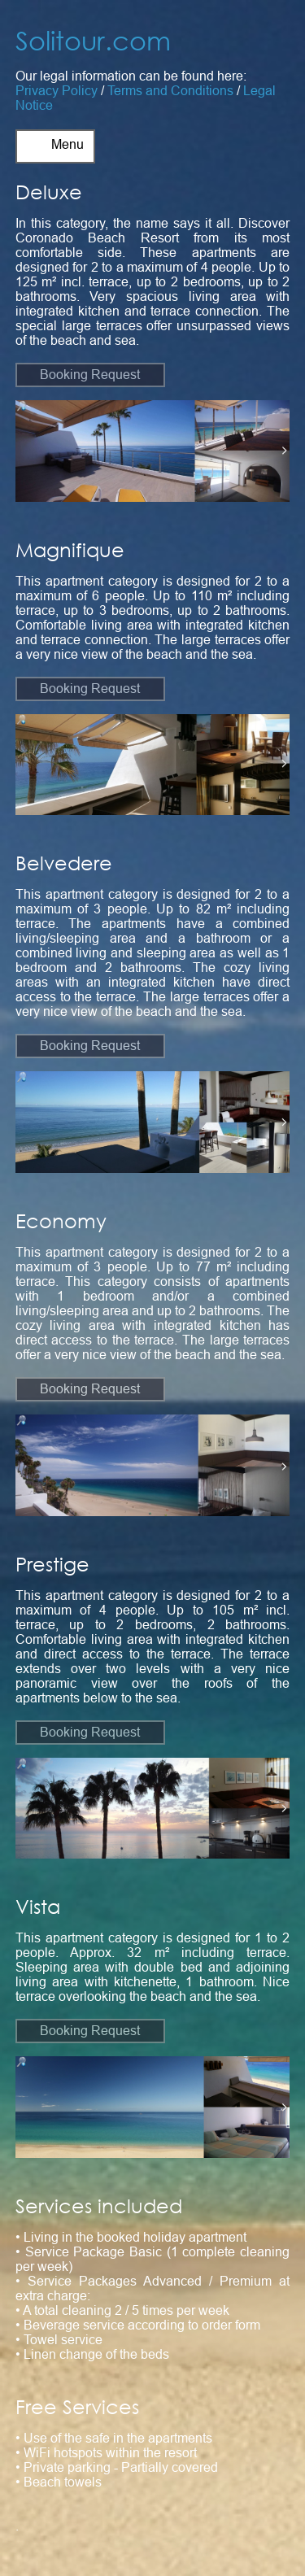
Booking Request (90, 374)
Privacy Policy (56, 91)
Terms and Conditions (170, 91)
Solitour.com (93, 40)
